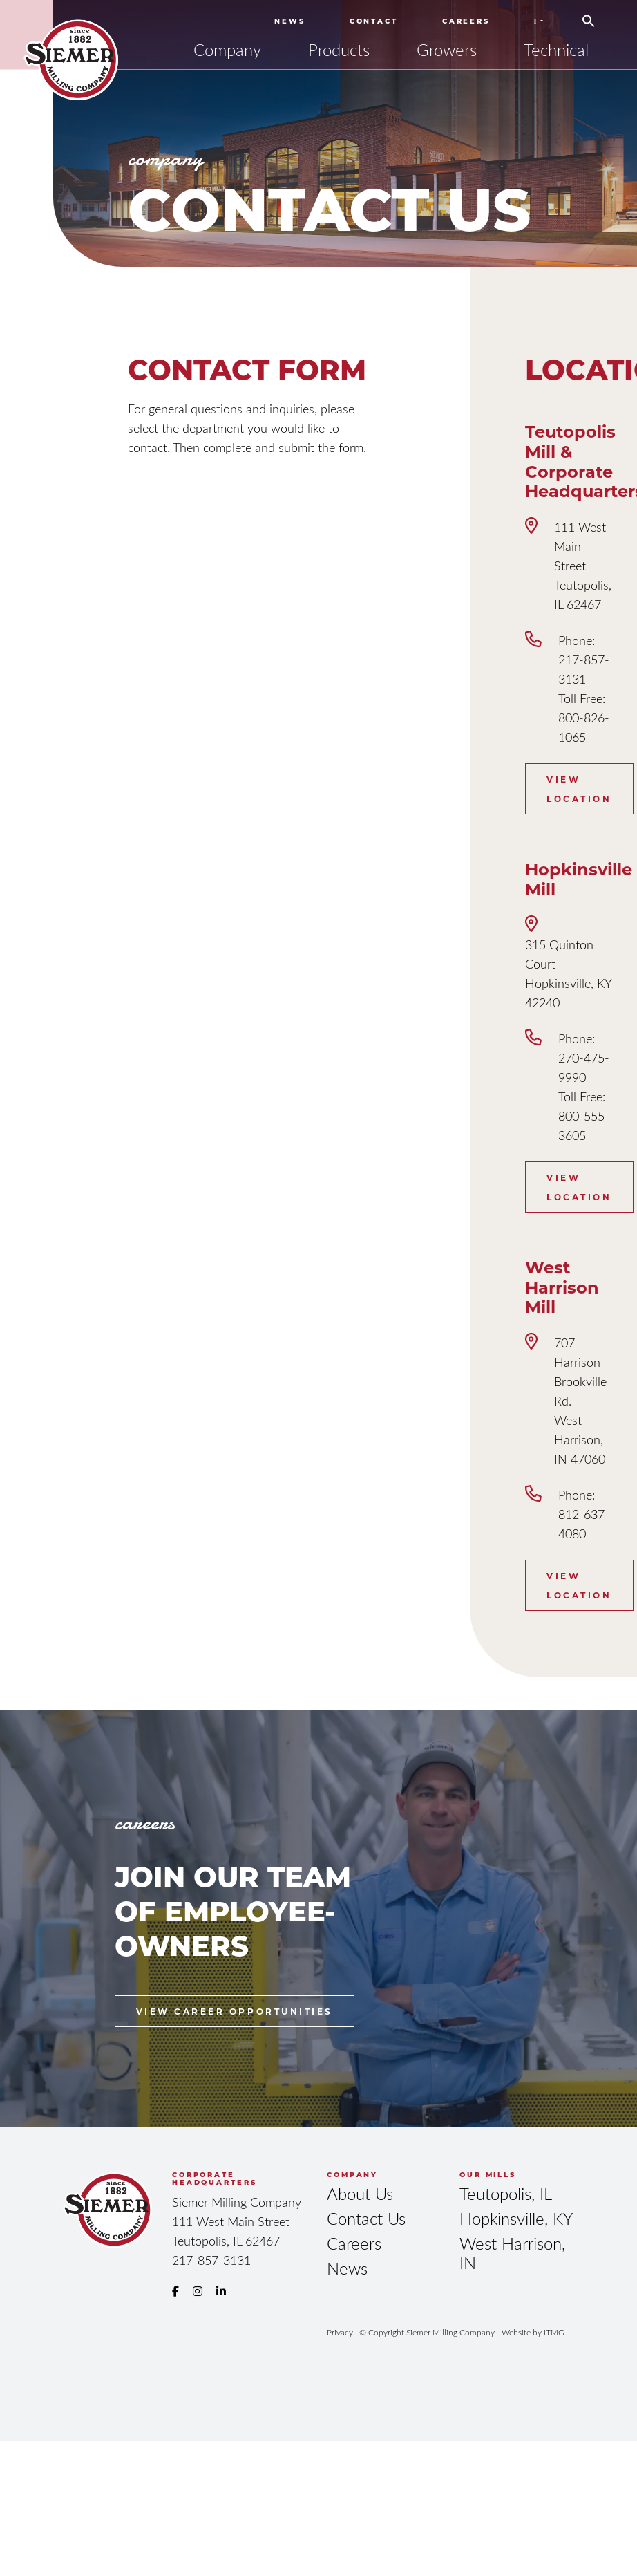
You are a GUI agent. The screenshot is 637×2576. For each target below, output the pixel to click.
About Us (360, 2193)
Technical (556, 49)
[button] (589, 16)
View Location (578, 789)
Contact (374, 21)
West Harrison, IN (512, 2252)
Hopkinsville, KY (516, 2218)
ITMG (554, 2331)
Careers (466, 21)
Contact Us (366, 2218)
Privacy (340, 2331)
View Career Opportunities (234, 2011)
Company (227, 49)
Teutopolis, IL (505, 2193)
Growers (447, 49)
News (289, 21)
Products (339, 49)
